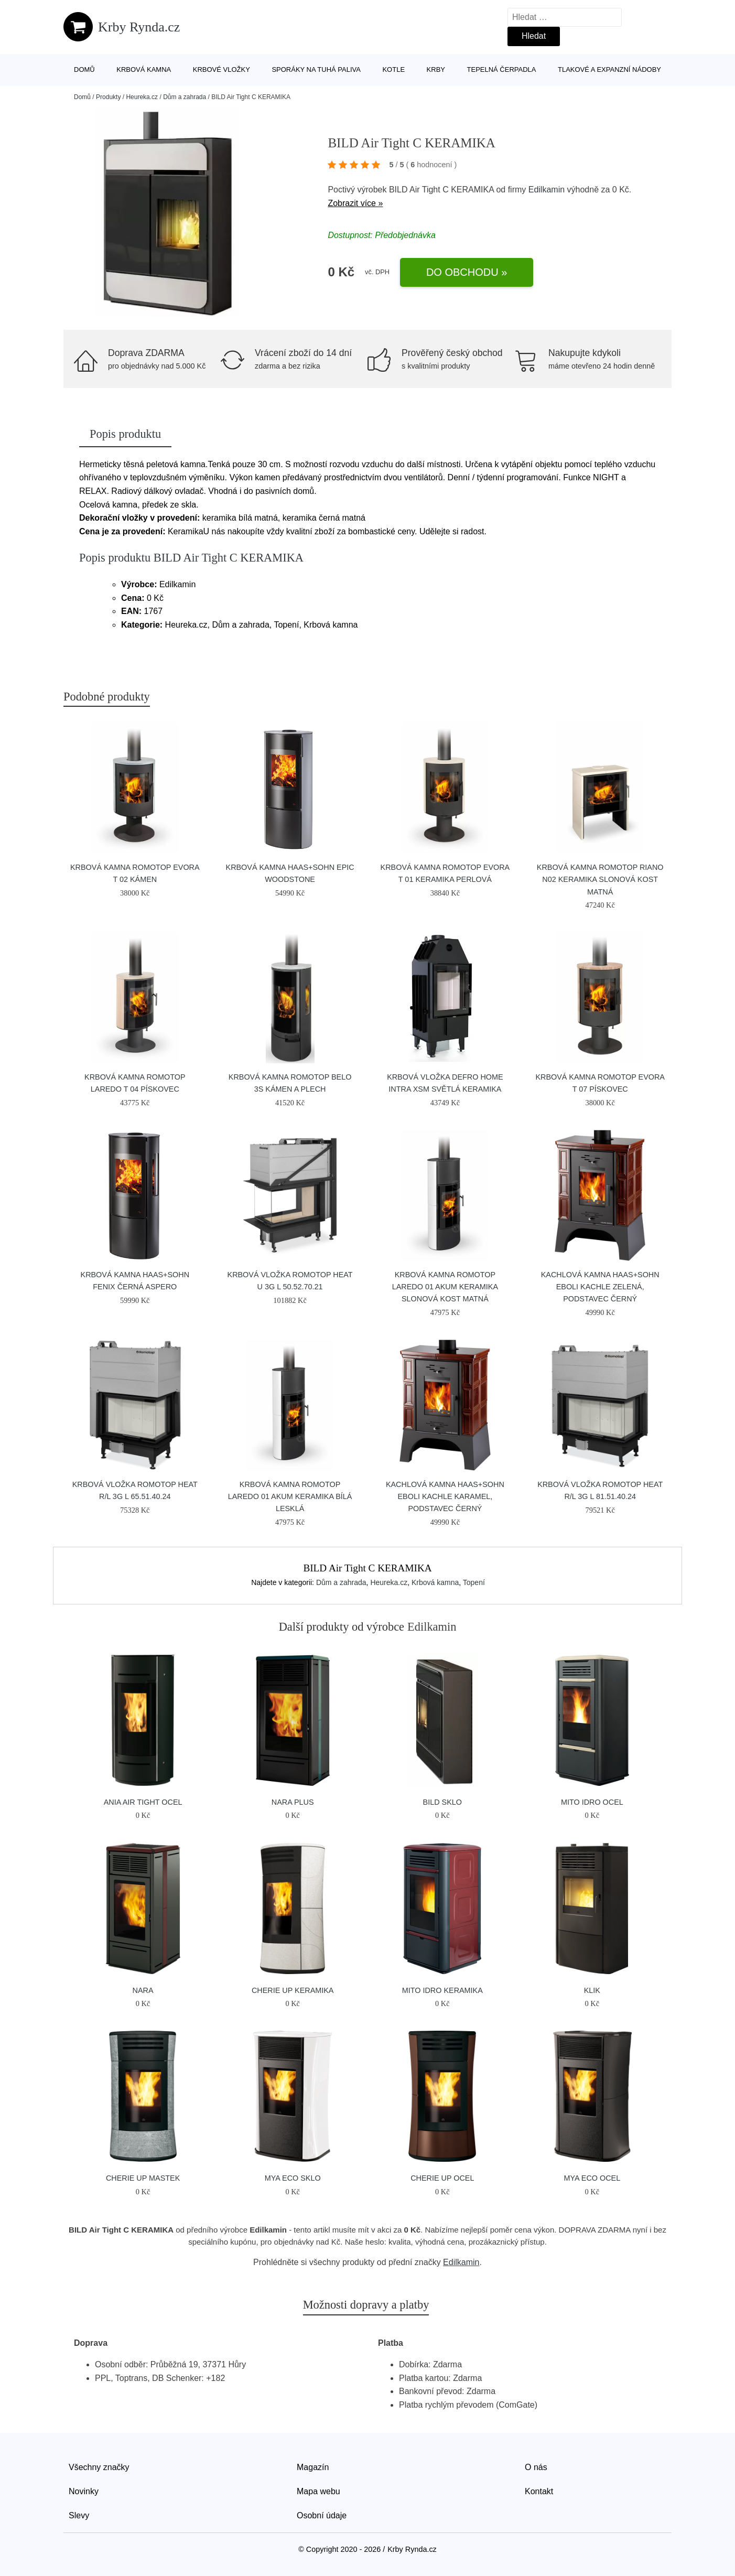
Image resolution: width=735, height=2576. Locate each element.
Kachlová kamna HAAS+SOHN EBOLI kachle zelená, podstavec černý (600, 1286)
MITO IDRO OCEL (592, 1802)
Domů (84, 69)
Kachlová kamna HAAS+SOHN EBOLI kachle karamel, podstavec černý (445, 1496)
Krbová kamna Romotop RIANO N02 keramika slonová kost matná (600, 879)
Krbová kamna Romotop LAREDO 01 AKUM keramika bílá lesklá (290, 1496)
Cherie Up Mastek (143, 2178)
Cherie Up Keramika (292, 1990)
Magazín (313, 2467)
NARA (143, 1990)
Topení (474, 1582)
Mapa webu (318, 2491)
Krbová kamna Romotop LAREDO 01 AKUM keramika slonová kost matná (445, 1286)
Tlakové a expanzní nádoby (609, 69)
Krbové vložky (221, 69)
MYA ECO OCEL (592, 2178)
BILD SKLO (442, 1802)
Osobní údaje (322, 2515)
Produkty (108, 97)
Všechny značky (99, 2467)
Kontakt (539, 2491)
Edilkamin (546, 189)
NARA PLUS (293, 1802)
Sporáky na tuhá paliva (316, 69)
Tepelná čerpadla (501, 69)
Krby (436, 69)
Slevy (79, 2515)
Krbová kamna (143, 69)
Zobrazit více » (355, 203)
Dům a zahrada (184, 97)
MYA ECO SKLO (293, 2178)
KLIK (592, 1990)
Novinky (84, 2491)
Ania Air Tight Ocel (143, 1802)
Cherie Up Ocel (442, 2178)
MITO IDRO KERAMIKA (442, 1990)
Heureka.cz (142, 97)
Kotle (393, 69)
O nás (536, 2467)
